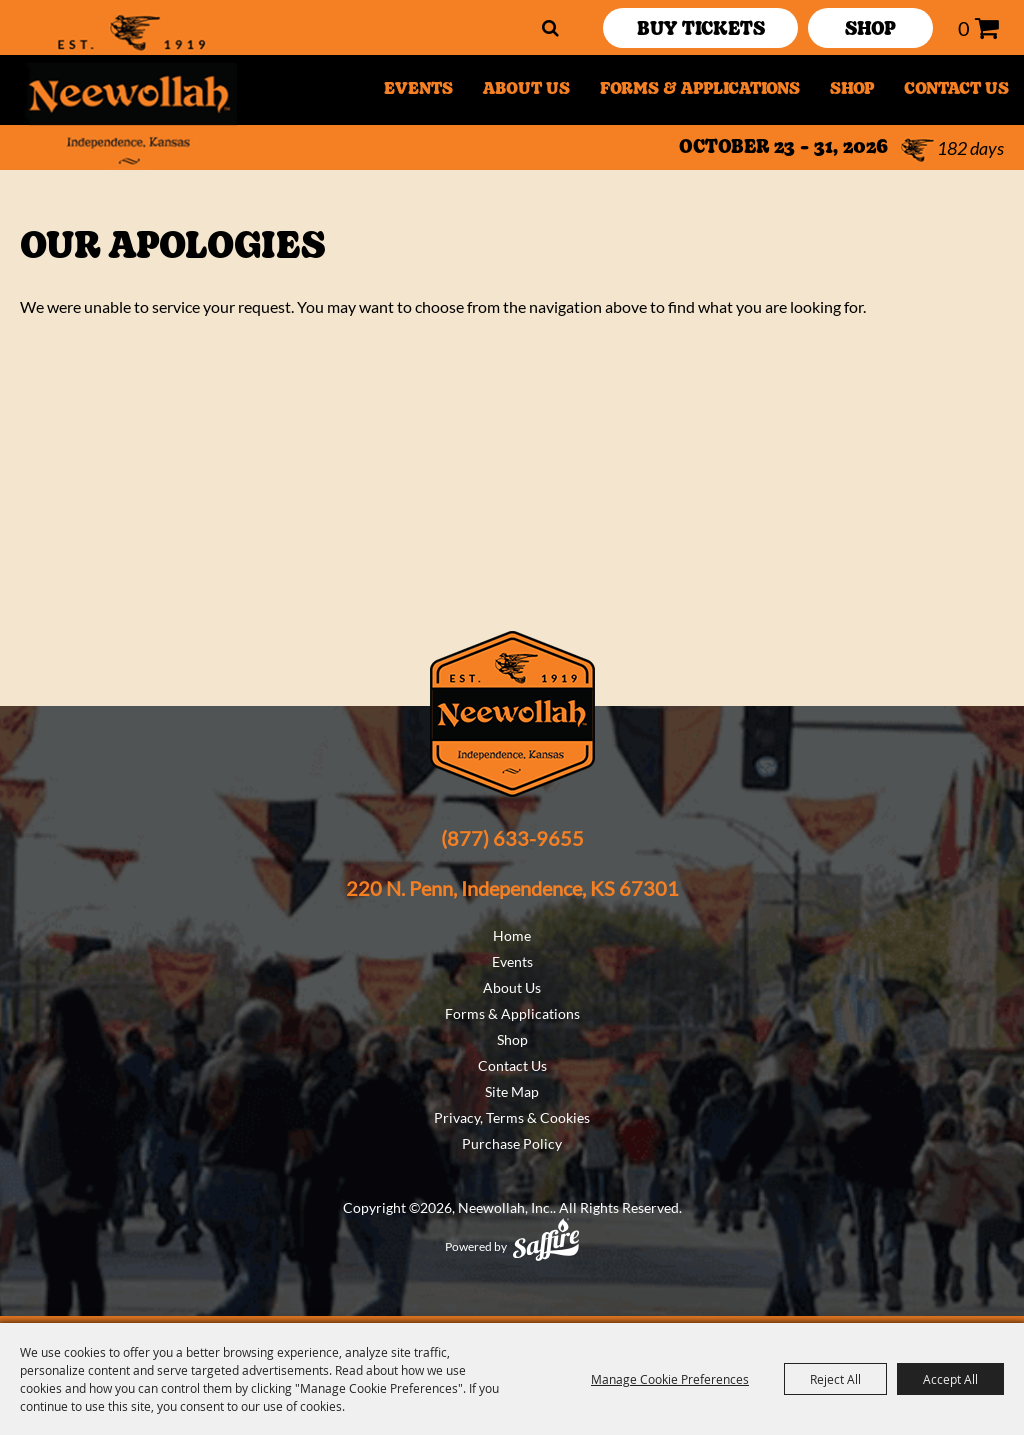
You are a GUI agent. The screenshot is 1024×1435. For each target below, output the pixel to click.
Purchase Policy (512, 1143)
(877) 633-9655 (512, 838)
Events (418, 90)
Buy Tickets (701, 30)
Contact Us (956, 90)
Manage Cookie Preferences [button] (670, 1379)
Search (550, 28)
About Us (526, 90)
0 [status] (964, 28)
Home (512, 935)
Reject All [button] (835, 1379)
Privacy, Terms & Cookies (512, 1117)
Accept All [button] (950, 1379)
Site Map (512, 1091)
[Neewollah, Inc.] (129, 90)
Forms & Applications (700, 90)
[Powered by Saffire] (546, 1239)
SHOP (870, 30)
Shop (852, 90)
